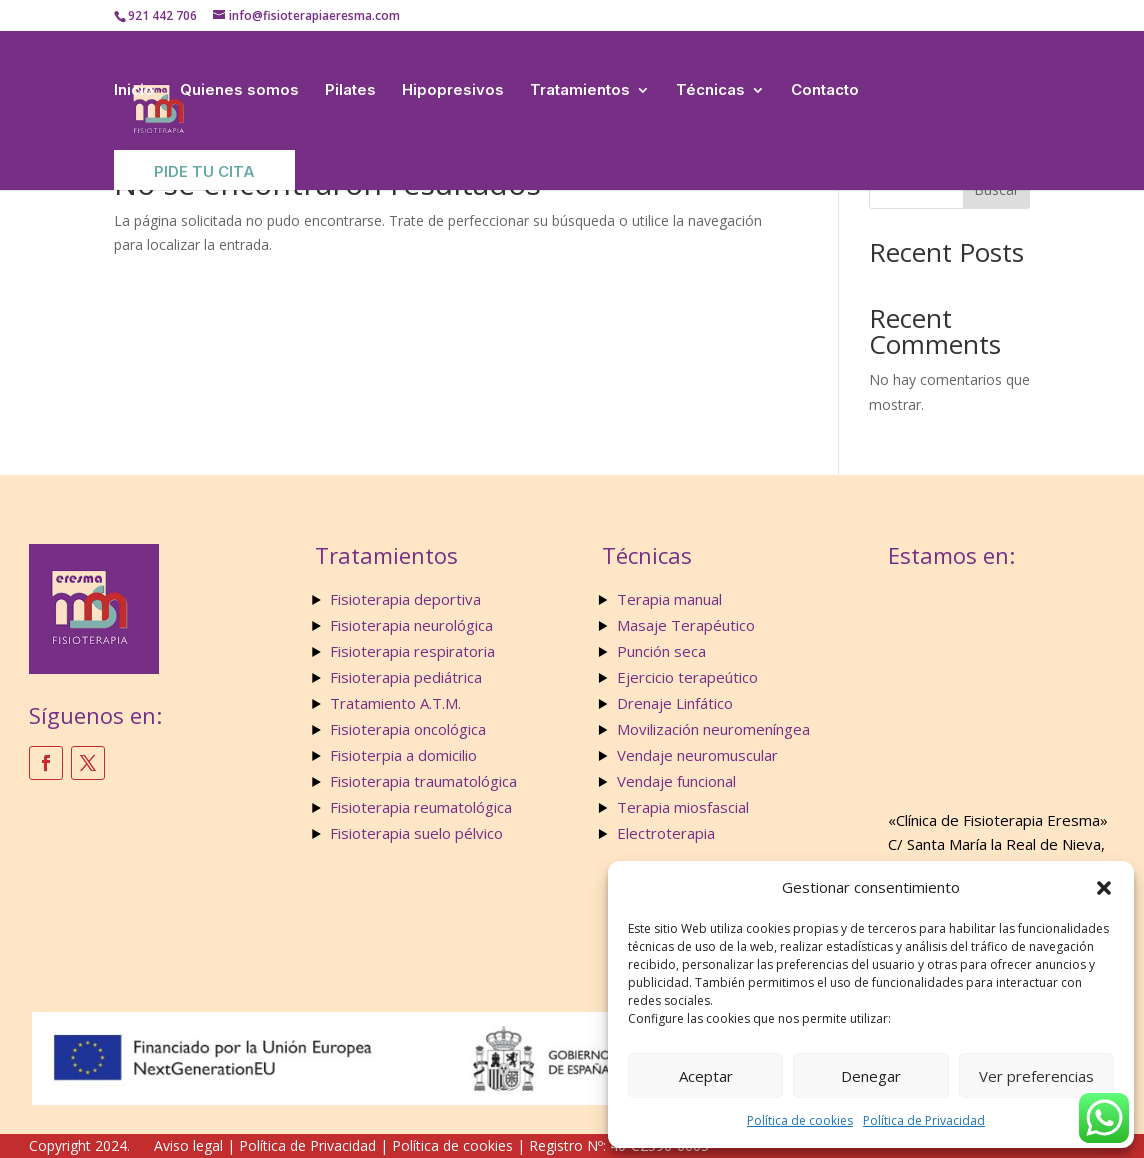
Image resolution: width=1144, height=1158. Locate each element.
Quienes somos (239, 89)
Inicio (134, 89)
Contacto (825, 89)
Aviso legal (188, 1145)
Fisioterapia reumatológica (421, 807)
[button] (1104, 888)
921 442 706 (162, 15)
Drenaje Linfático (675, 703)
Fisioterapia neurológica (411, 625)
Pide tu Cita (204, 171)
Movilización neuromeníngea (713, 729)
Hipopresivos (453, 89)
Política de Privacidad (924, 1120)
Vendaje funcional (676, 781)
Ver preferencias (1036, 1076)
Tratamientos (580, 89)
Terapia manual (669, 599)
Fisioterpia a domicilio (403, 755)
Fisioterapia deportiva (405, 599)
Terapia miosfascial (683, 807)
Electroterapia (666, 833)
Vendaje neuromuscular (697, 755)
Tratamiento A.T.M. (397, 703)
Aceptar (706, 1076)
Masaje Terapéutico (686, 625)
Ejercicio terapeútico (687, 677)
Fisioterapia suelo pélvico (416, 833)
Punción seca (661, 651)
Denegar (871, 1076)
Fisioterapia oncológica (408, 729)
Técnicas (710, 89)
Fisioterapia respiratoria (412, 651)
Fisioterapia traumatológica (423, 781)
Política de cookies (800, 1120)
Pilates (350, 89)
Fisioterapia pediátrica (406, 677)
